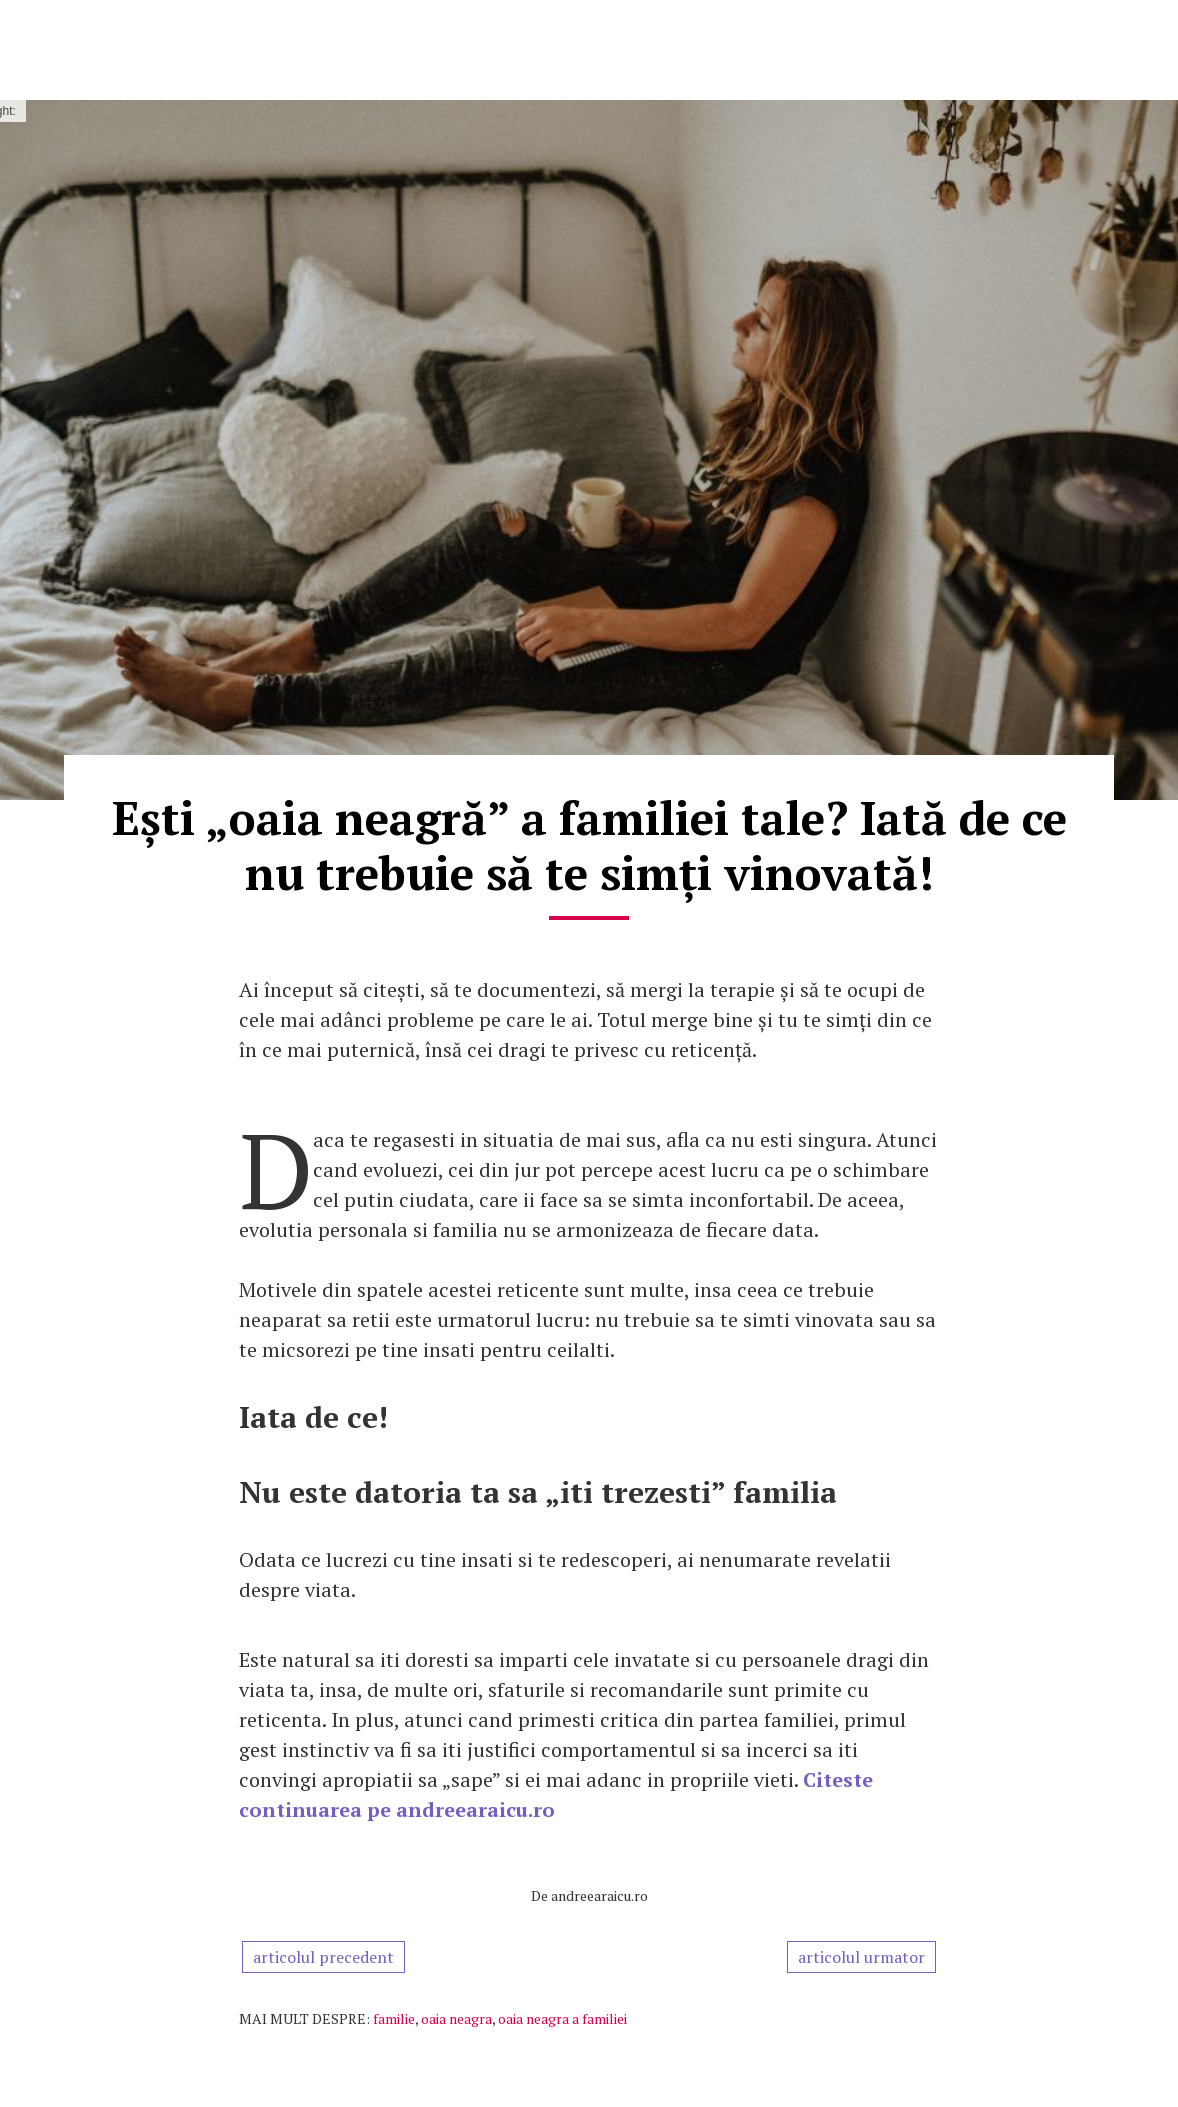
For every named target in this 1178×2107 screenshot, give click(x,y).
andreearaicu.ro (599, 1895)
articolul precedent (323, 1957)
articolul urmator (861, 1957)
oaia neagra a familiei (562, 2018)
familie (394, 2018)
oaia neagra (456, 2018)
